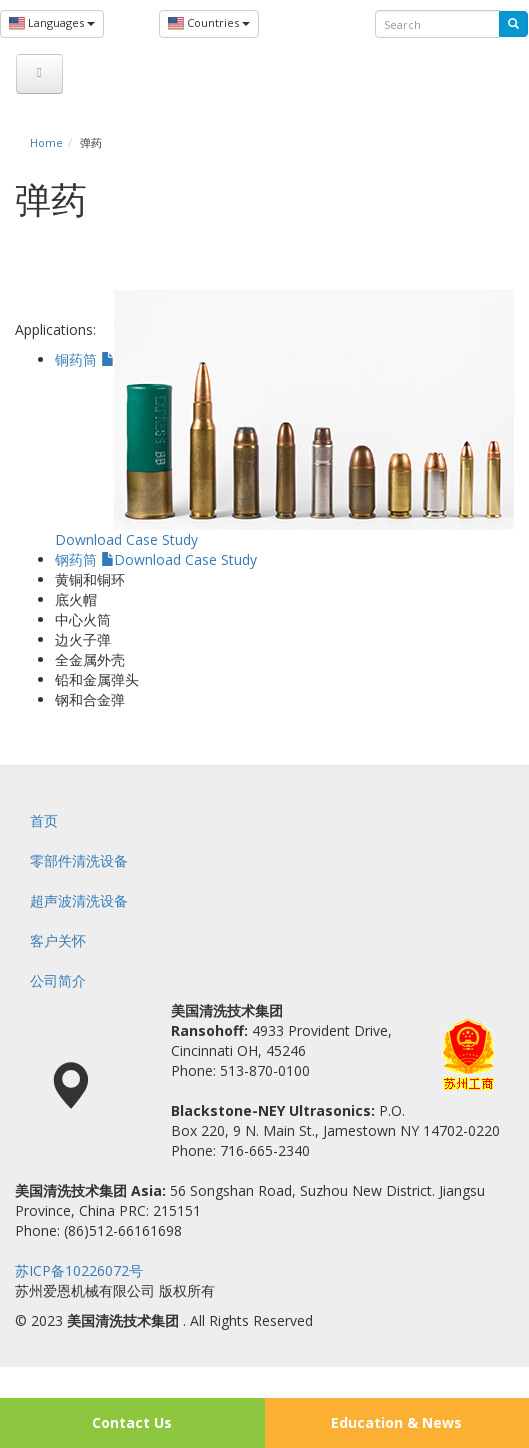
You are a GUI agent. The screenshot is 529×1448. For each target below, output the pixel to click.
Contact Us (132, 1422)
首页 (44, 820)
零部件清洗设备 (79, 860)
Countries (209, 24)
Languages (52, 24)
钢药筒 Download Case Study (156, 559)
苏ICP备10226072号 (79, 1270)
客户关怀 (58, 940)
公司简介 (58, 980)
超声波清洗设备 (79, 900)
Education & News (396, 1422)
